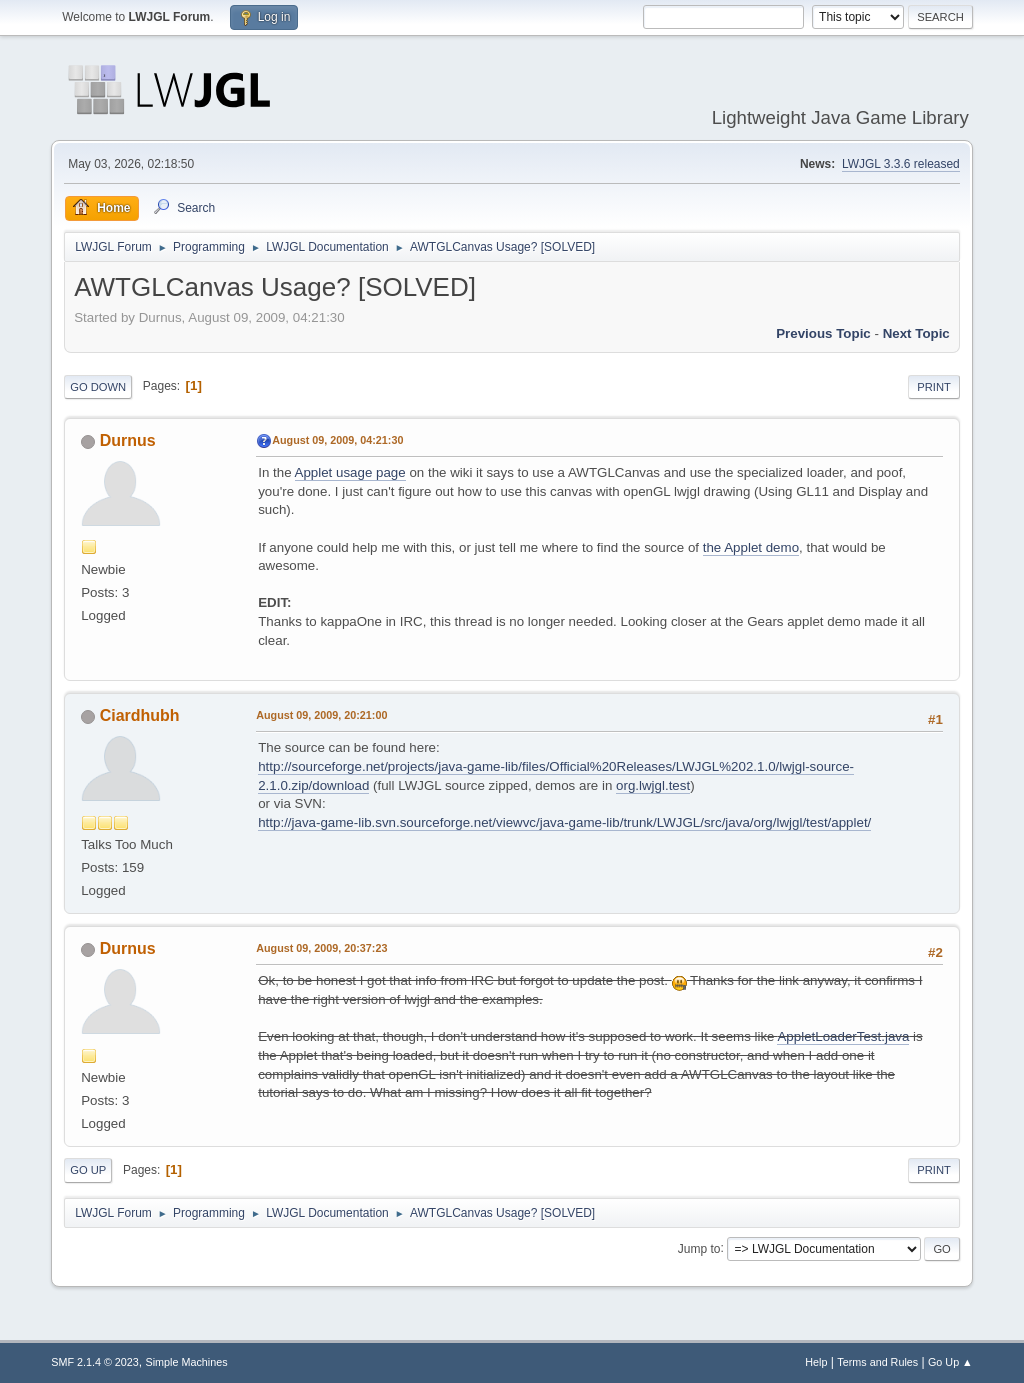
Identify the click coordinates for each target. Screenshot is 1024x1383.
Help (816, 1362)
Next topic (916, 333)
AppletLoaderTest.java (843, 1036)
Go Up (88, 1170)
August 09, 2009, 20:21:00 (321, 715)
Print (934, 387)
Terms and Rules (877, 1362)
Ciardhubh (140, 715)
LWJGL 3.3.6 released (901, 164)
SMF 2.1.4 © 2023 (95, 1362)
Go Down (98, 387)
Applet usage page (350, 472)
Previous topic (823, 333)
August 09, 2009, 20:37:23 (321, 948)
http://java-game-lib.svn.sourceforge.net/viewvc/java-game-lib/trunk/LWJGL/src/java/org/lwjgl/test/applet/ (564, 822)
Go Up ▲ (950, 1362)
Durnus (128, 440)
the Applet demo (751, 547)
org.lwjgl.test (653, 785)
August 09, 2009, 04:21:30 (337, 440)
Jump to (699, 1248)
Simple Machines (187, 1362)
